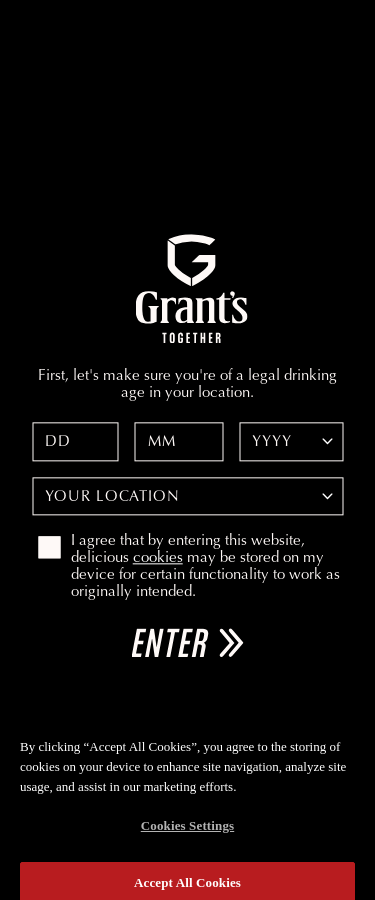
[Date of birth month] (179, 441)
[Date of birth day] (75, 441)
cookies (158, 558)
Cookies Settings (187, 832)
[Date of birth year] (291, 441)
